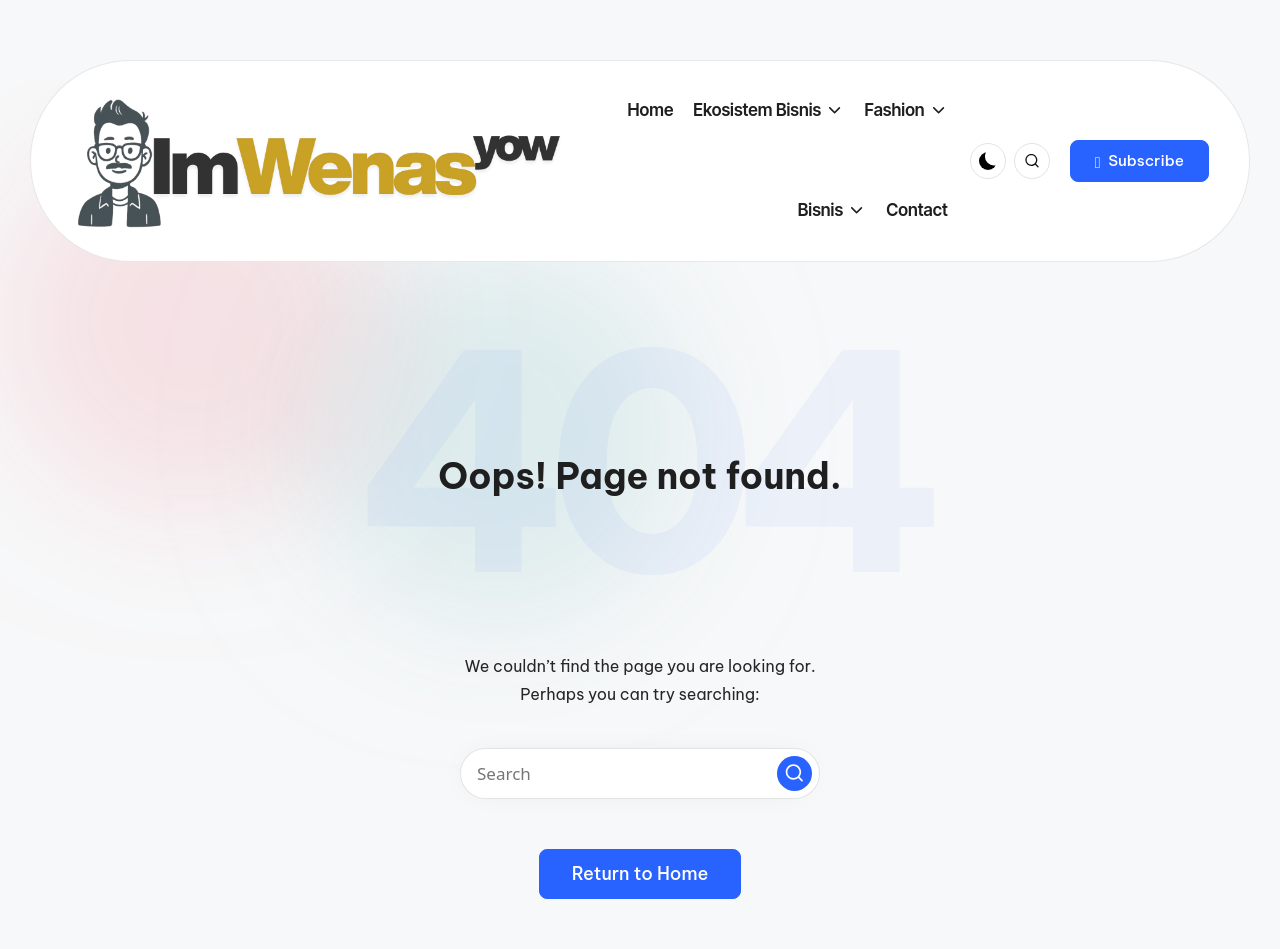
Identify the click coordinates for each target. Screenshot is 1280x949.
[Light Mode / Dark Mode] (988, 161)
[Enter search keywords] (640, 773)
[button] (1139, 161)
